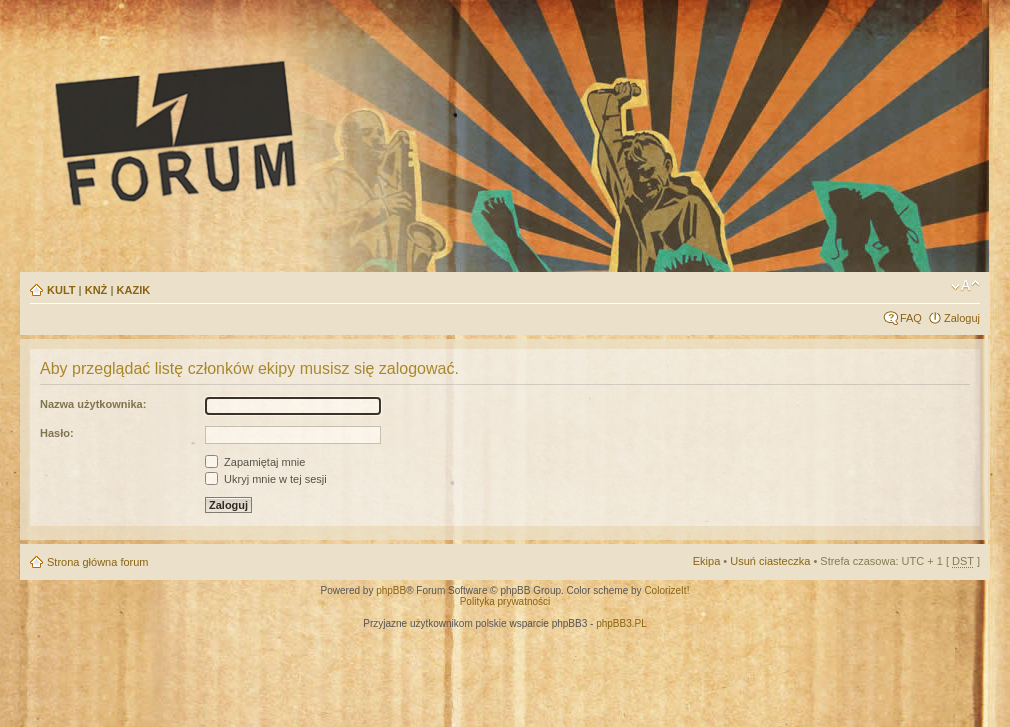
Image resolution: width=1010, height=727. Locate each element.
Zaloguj (962, 318)
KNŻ (96, 290)
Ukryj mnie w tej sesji (266, 479)
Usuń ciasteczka (770, 561)
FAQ (911, 318)
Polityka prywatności (505, 601)
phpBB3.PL (621, 623)
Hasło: (57, 433)
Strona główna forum (98, 562)
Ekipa (707, 561)
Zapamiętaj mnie (255, 462)
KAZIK (134, 290)
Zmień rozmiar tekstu (965, 286)
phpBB (391, 590)
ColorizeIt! (666, 590)
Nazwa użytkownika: (93, 404)
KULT (61, 290)
